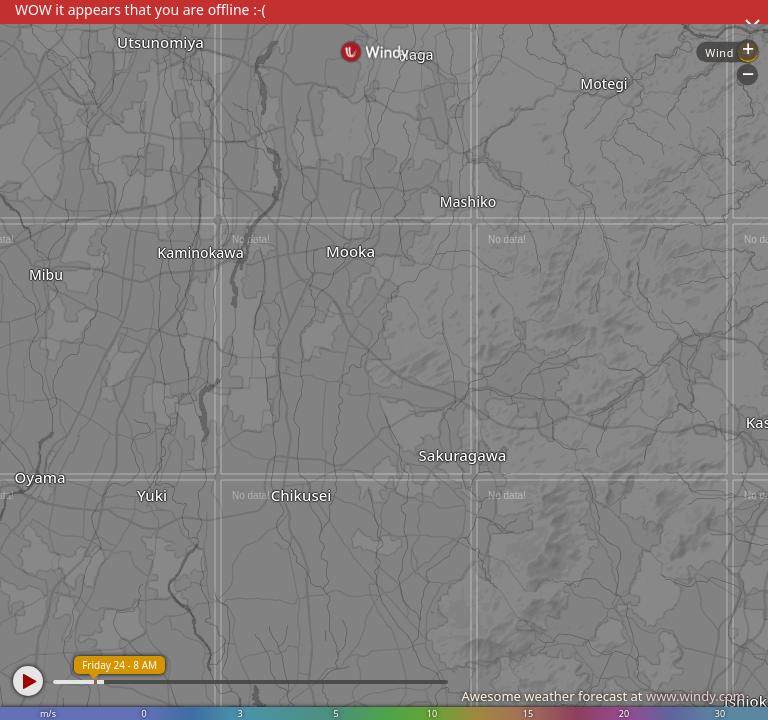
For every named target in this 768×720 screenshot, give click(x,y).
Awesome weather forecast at (603, 696)
